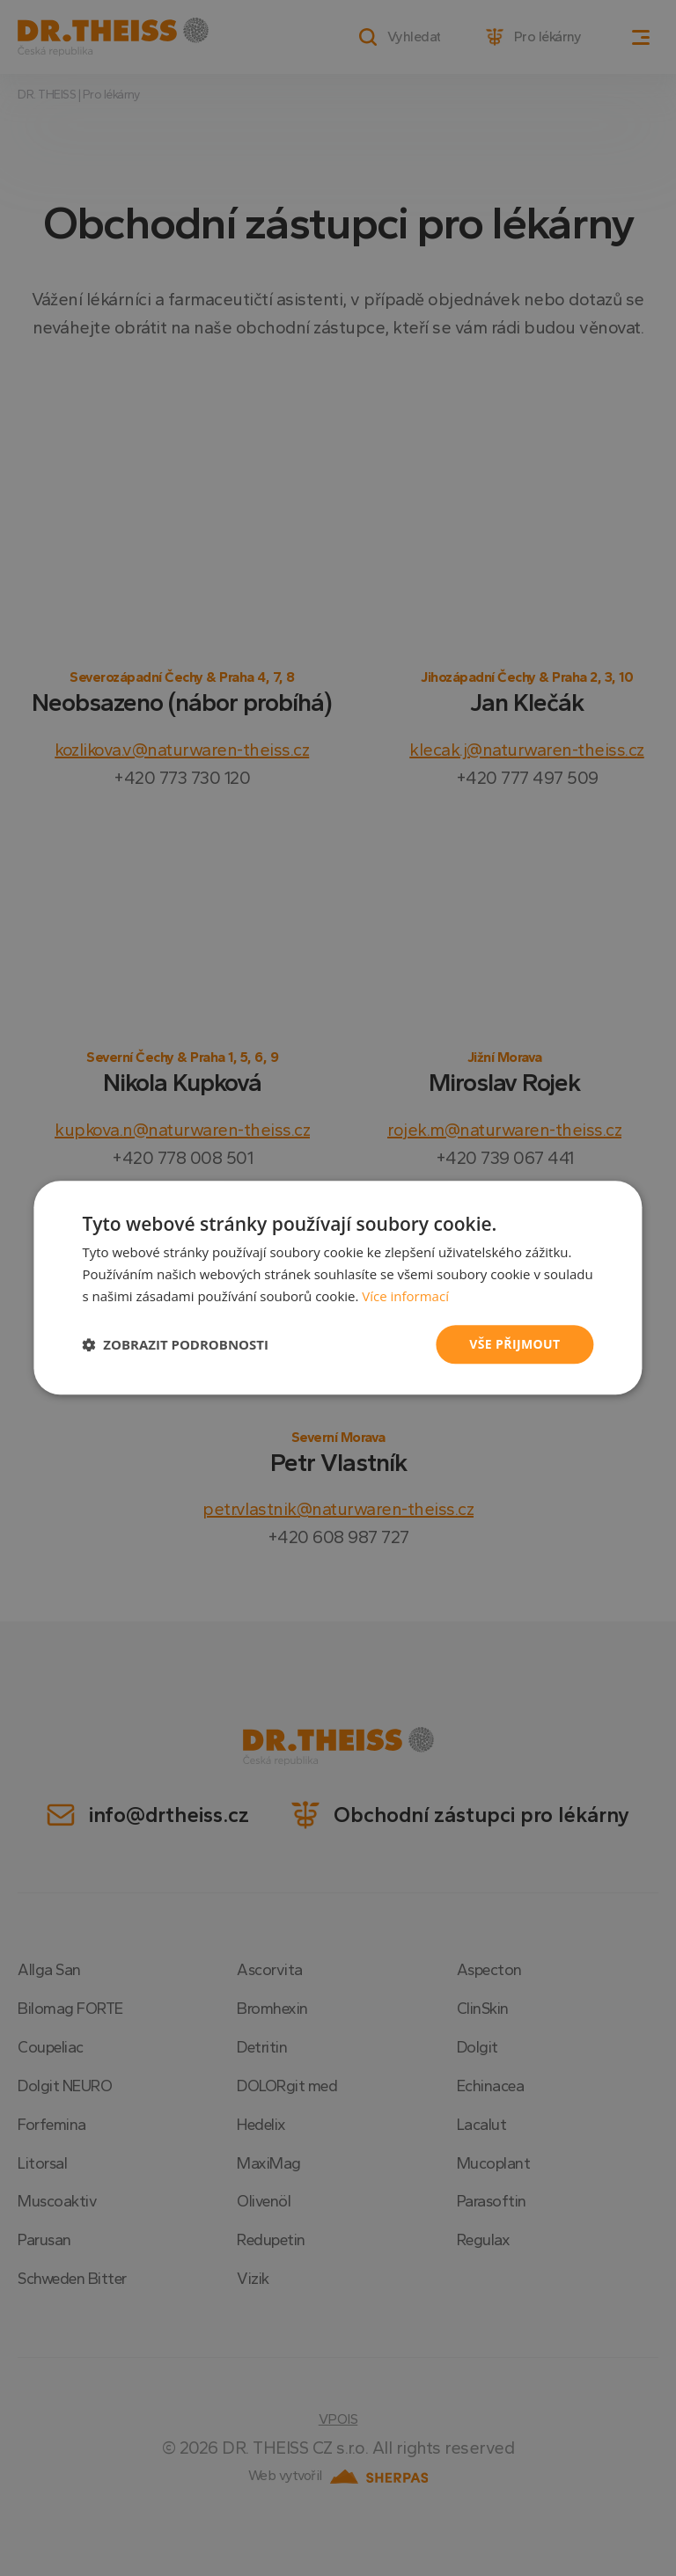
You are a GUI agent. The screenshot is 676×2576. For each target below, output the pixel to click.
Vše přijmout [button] (514, 1344)
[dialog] (337, 1287)
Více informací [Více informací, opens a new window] (405, 1296)
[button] (175, 1344)
